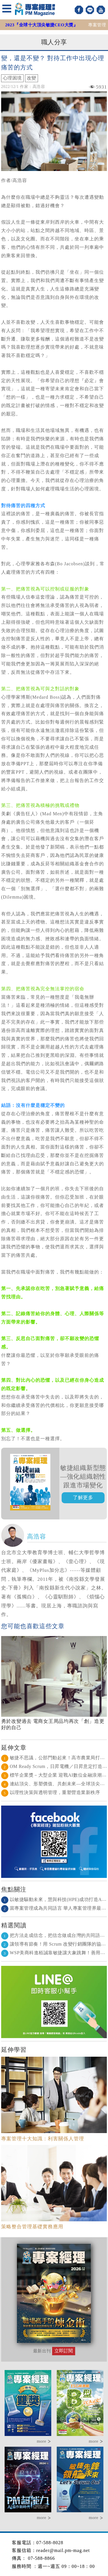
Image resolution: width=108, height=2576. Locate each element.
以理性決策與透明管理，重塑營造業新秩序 (50, 1792)
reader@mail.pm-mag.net (63, 2550)
